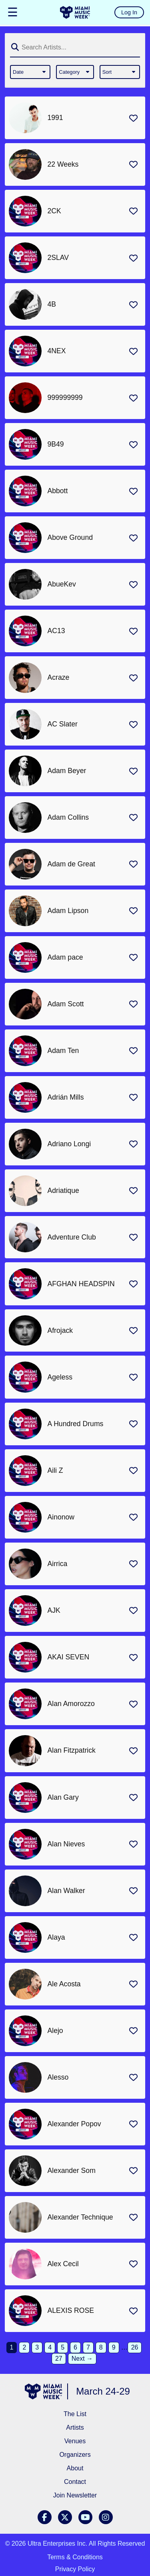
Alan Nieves (66, 1844)
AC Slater (63, 724)
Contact (75, 2481)
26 (134, 2347)
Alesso (58, 2077)
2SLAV (58, 258)
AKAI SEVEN (69, 1657)
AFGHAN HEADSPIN (81, 1284)
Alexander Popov (74, 2124)
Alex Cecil (63, 2264)
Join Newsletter (75, 2495)
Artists (75, 2427)
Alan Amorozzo (71, 1704)
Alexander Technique (80, 2217)
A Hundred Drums (76, 1424)
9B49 (56, 444)
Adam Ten (63, 1051)
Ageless (60, 1377)
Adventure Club (72, 1237)
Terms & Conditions (75, 2557)
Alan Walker (66, 1891)
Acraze (59, 677)
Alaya (56, 1937)
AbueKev (62, 584)
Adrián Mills (66, 1097)
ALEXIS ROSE (71, 2310)
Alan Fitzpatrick (72, 1750)
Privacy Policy (75, 2569)
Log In (129, 12)
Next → (82, 2358)
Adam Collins (68, 817)
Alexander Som (72, 2171)
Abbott (58, 491)
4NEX (57, 351)
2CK (54, 211)
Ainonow (61, 1517)
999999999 (65, 397)
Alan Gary (63, 1797)
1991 (55, 118)
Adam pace (65, 957)
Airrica (58, 1564)
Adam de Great (71, 864)
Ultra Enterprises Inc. (57, 2543)
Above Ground (70, 537)
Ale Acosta (64, 1984)
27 (58, 2358)
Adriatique (63, 1191)
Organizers (74, 2454)
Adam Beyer (67, 771)
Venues (75, 2441)
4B (52, 304)
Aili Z (55, 1470)
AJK (54, 1610)
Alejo (55, 2031)
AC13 (56, 631)
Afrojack (60, 1330)
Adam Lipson (68, 911)
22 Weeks (63, 164)
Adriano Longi (69, 1144)
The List (75, 2414)
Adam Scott (66, 1004)
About (75, 2468)
